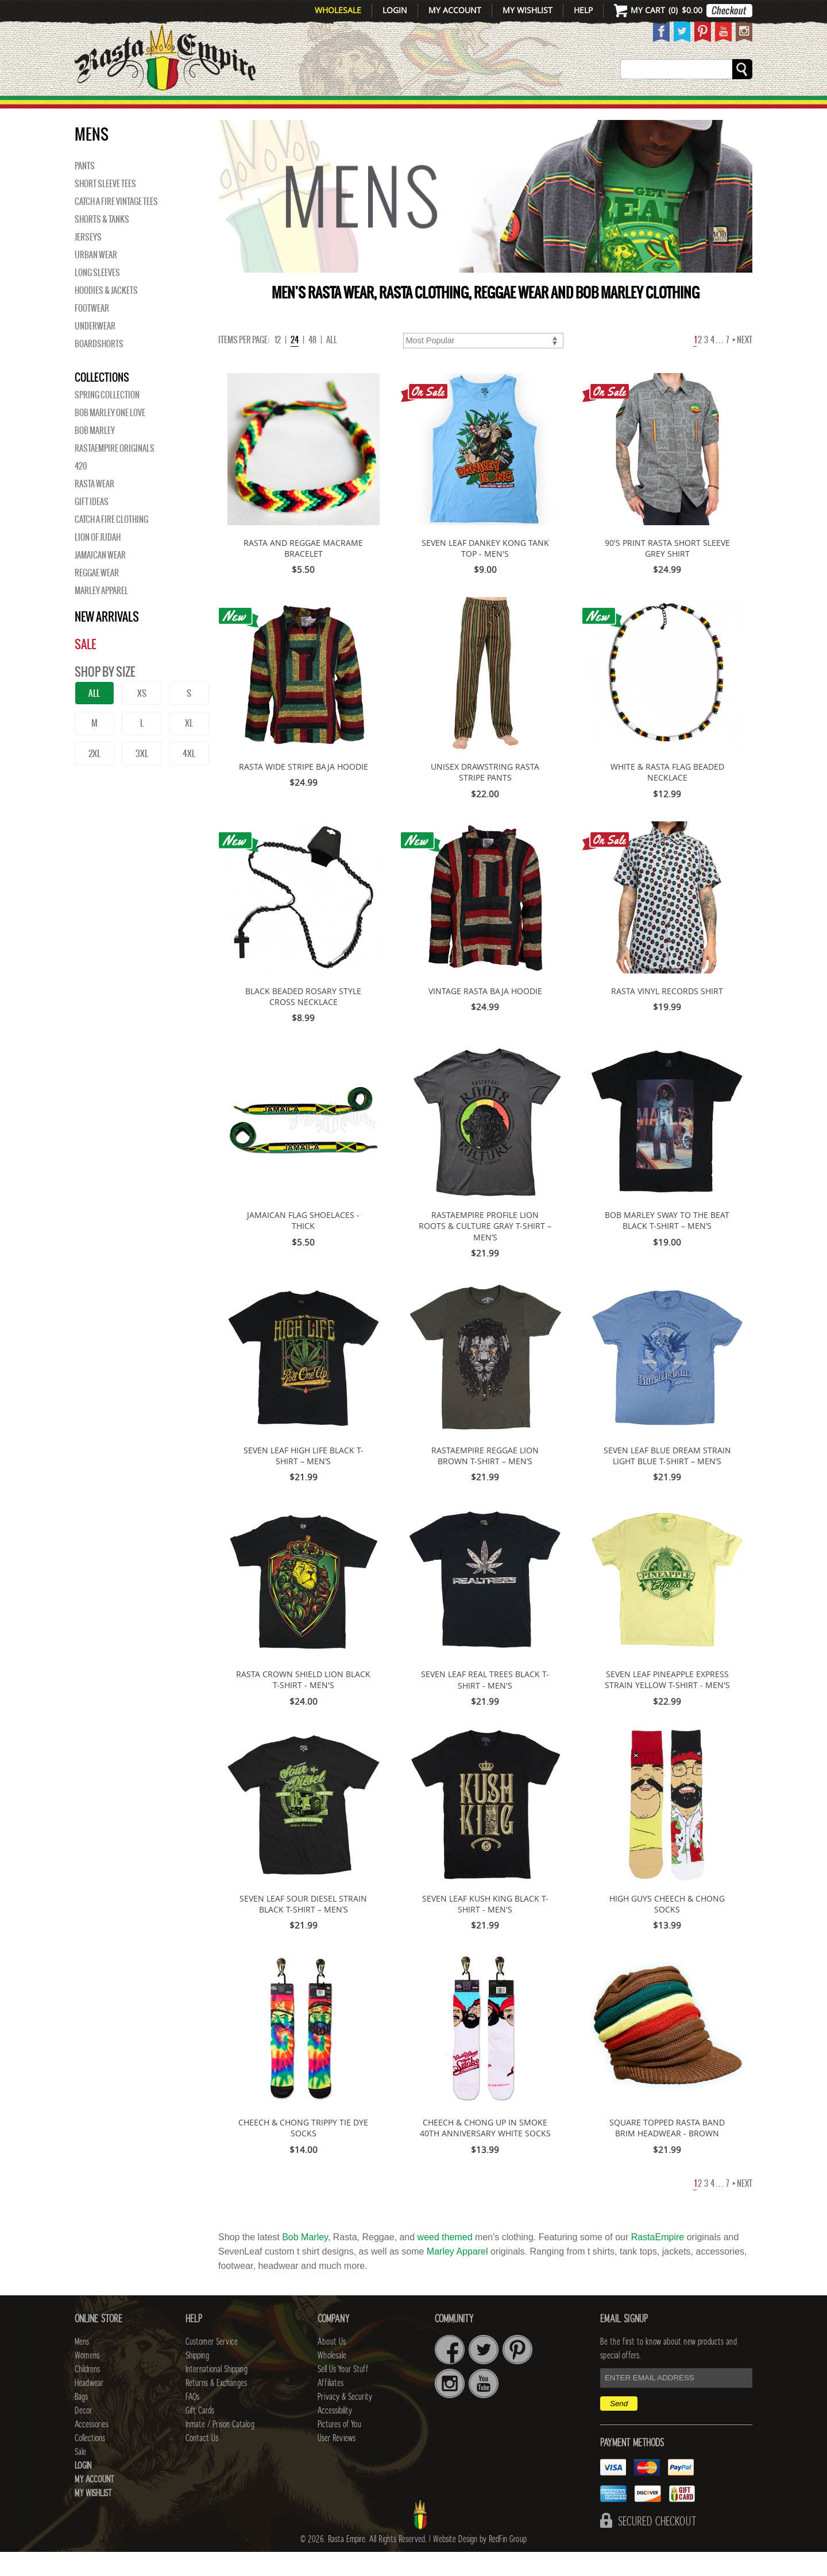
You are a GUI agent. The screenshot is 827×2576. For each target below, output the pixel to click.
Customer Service (212, 2366)
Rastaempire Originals (114, 472)
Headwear (89, 2407)
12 (278, 364)
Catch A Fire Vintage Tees (116, 225)
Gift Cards (200, 2434)
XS (141, 717)
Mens (198, 110)
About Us (332, 2366)
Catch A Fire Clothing (111, 543)
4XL (189, 777)
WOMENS (251, 110)
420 (81, 490)
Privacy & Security (345, 2421)
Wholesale (338, 10)
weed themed (445, 2261)
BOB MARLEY (95, 454)
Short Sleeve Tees (105, 207)
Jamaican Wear (100, 579)
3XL (142, 777)
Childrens (87, 2393)
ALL (94, 717)
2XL (94, 777)
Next (742, 364)
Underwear (95, 350)
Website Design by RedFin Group (480, 2563)
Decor (512, 110)
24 (295, 364)
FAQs (192, 2421)
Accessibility (335, 2434)
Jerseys (88, 261)
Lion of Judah (98, 561)
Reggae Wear (97, 597)
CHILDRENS (323, 110)
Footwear (92, 332)
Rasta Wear (94, 508)
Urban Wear (96, 279)
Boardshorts (99, 368)
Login (394, 10)
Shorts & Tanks (102, 243)
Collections (677, 110)
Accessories (584, 110)
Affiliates (330, 2407)
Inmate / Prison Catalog (220, 2448)
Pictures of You (339, 2448)
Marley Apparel (101, 614)
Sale (736, 110)
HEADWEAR (403, 110)
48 (312, 364)
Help (583, 10)
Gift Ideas (92, 525)
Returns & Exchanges (216, 2407)
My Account (454, 10)
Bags (465, 110)
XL (189, 747)
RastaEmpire (657, 2261)
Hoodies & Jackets (106, 314)
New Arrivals (123, 110)
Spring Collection (107, 419)
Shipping (197, 2379)
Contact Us (202, 2462)
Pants (85, 190)
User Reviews (336, 2462)
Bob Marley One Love (110, 436)
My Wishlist (527, 10)
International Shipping (217, 2393)
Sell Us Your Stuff (343, 2393)
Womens (87, 2379)
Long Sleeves (97, 296)
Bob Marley (305, 2261)
